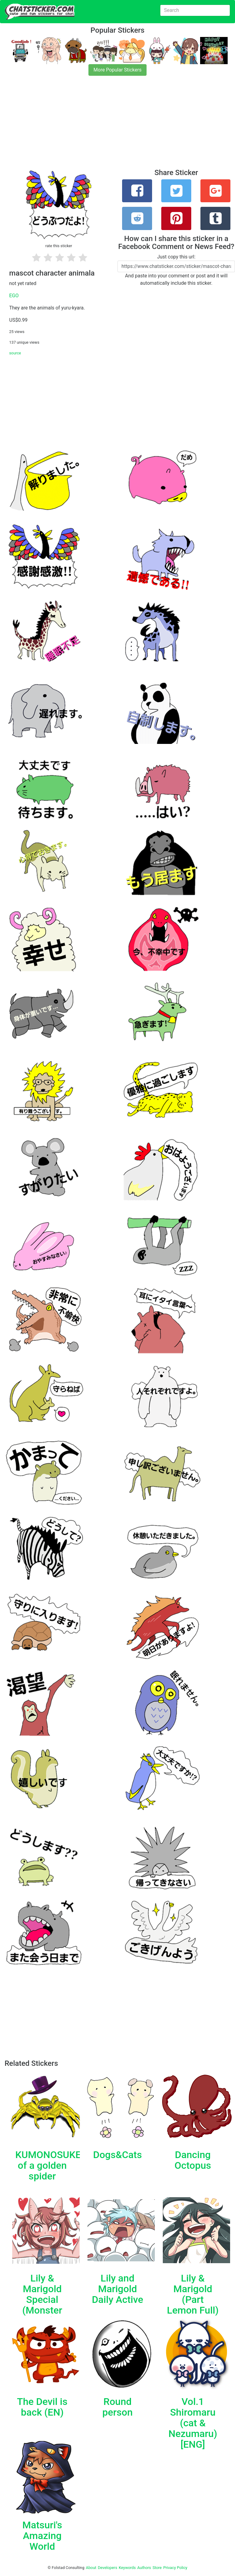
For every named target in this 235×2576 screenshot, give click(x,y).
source (15, 353)
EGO (14, 295)
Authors (144, 2567)
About (91, 2567)
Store (157, 2567)
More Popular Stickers (118, 70)
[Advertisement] (117, 126)
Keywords (127, 2567)
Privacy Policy (175, 2567)
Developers (107, 2567)
